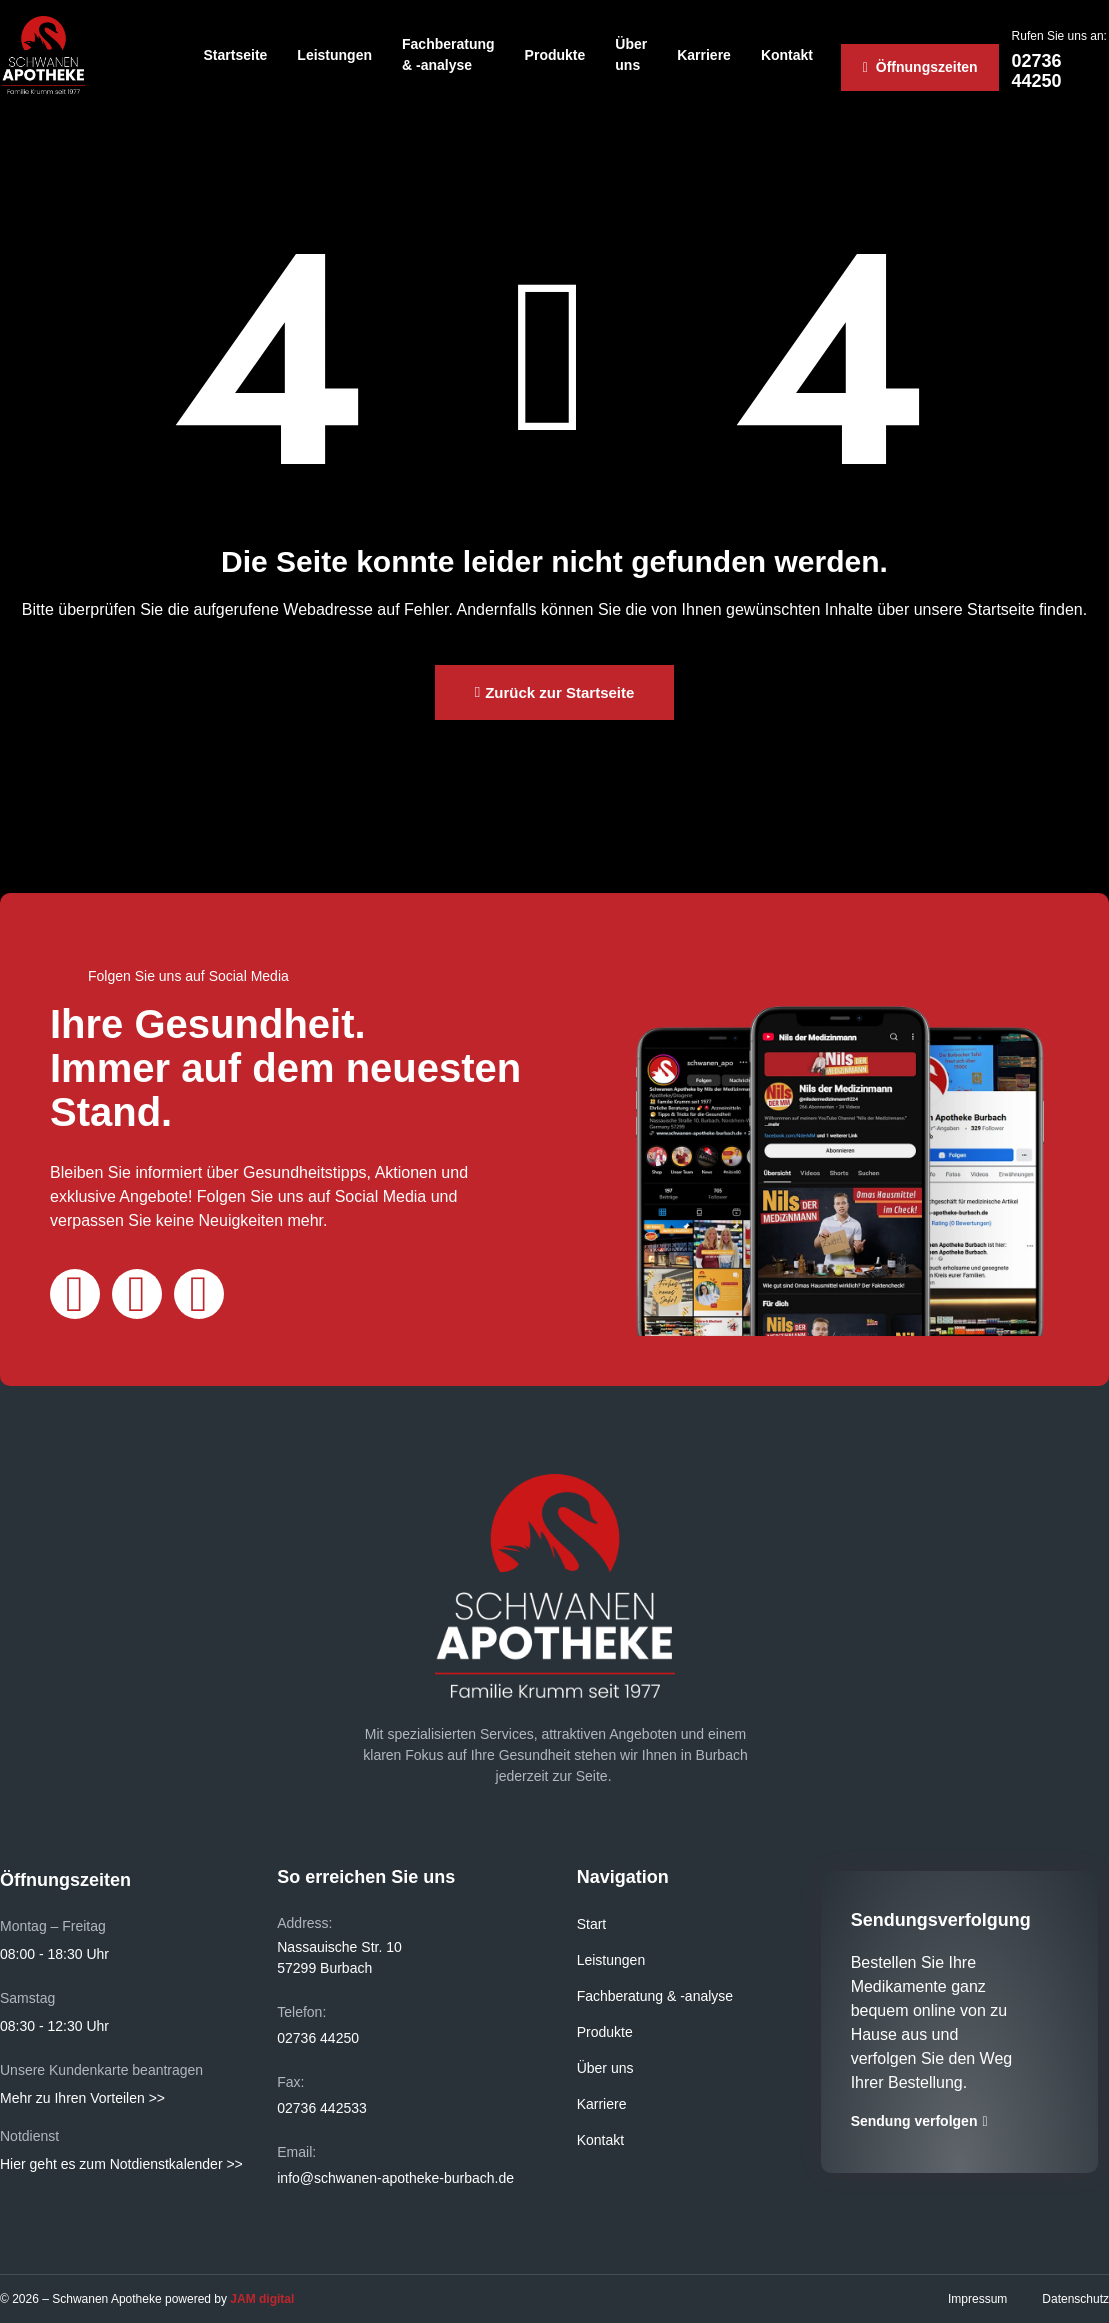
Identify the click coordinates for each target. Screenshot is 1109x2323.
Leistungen (334, 55)
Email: (296, 2152)
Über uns (631, 54)
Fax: (290, 2082)
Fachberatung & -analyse (448, 54)
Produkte (555, 55)
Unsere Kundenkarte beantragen (101, 2070)
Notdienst (29, 2136)
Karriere (704, 55)
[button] (555, 692)
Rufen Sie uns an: (1059, 36)
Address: (304, 1923)
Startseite (236, 55)
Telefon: (301, 2012)
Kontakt (787, 55)
